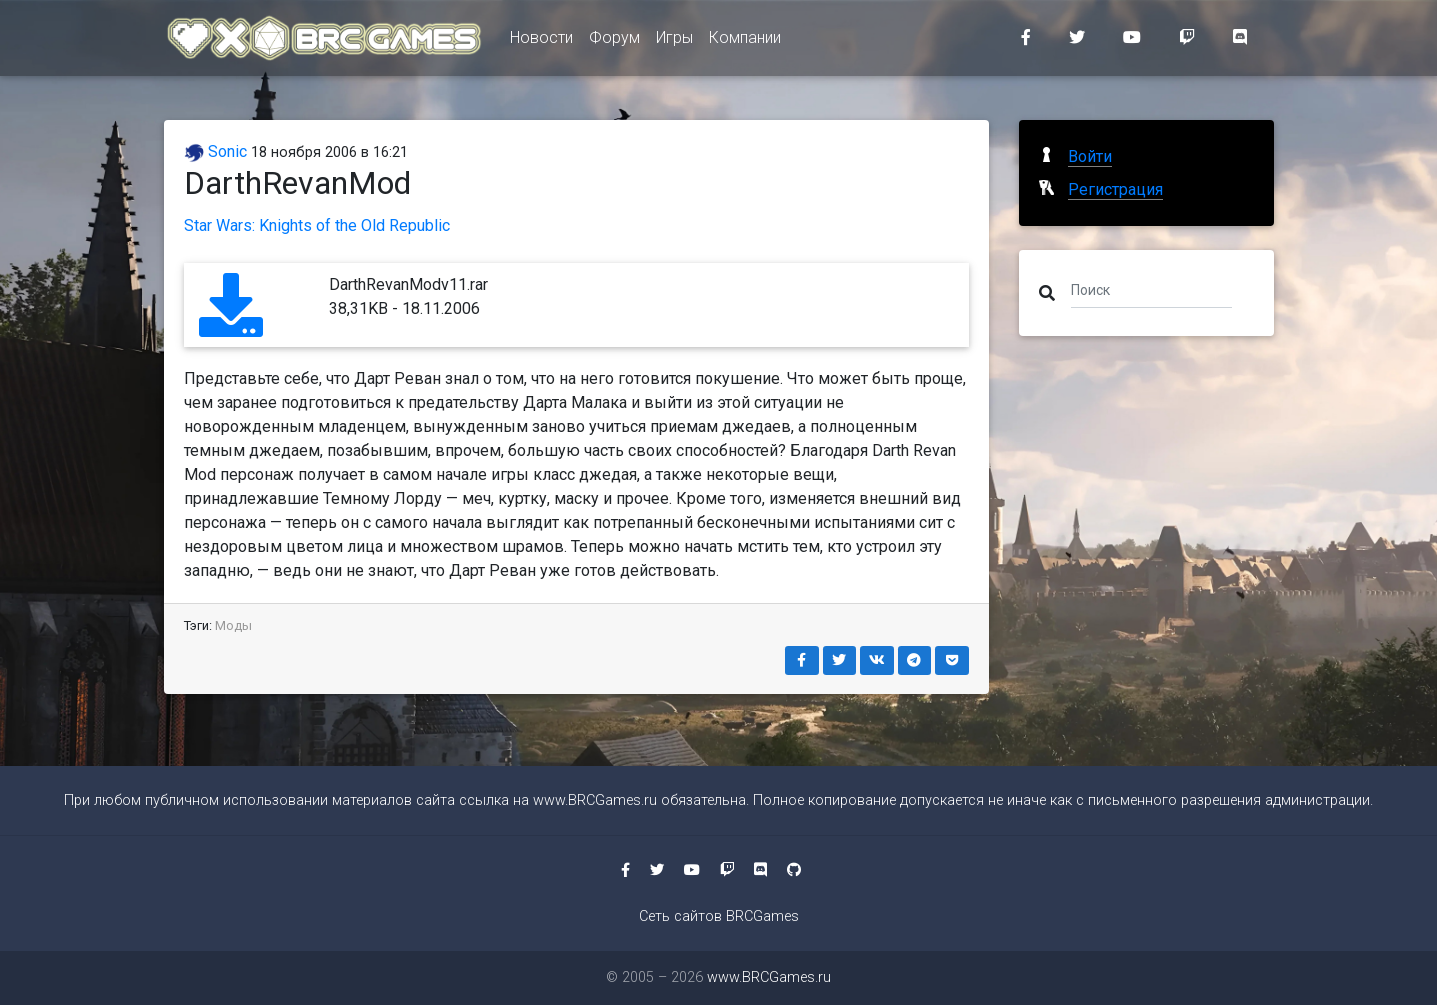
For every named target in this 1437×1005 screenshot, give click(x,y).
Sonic (215, 151)
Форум (614, 41)
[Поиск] (1151, 289)
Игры (674, 41)
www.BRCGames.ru (595, 800)
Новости (541, 41)
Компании (745, 41)
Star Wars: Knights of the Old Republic (317, 225)
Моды (233, 625)
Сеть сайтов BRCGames (719, 916)
